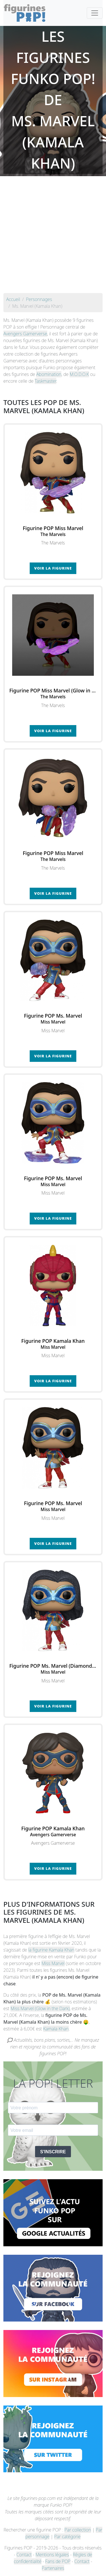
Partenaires (53, 2568)
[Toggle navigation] (95, 13)
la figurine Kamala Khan (51, 1950)
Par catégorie (67, 2536)
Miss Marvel (53, 1963)
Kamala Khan (56, 2029)
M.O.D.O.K (79, 374)
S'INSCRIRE (53, 2151)
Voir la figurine (53, 568)
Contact (24, 2554)
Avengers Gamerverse (25, 334)
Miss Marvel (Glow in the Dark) (40, 2008)
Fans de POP (57, 2561)
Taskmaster (45, 381)
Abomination (48, 374)
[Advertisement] (53, 237)
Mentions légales (52, 2554)
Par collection (77, 2530)
